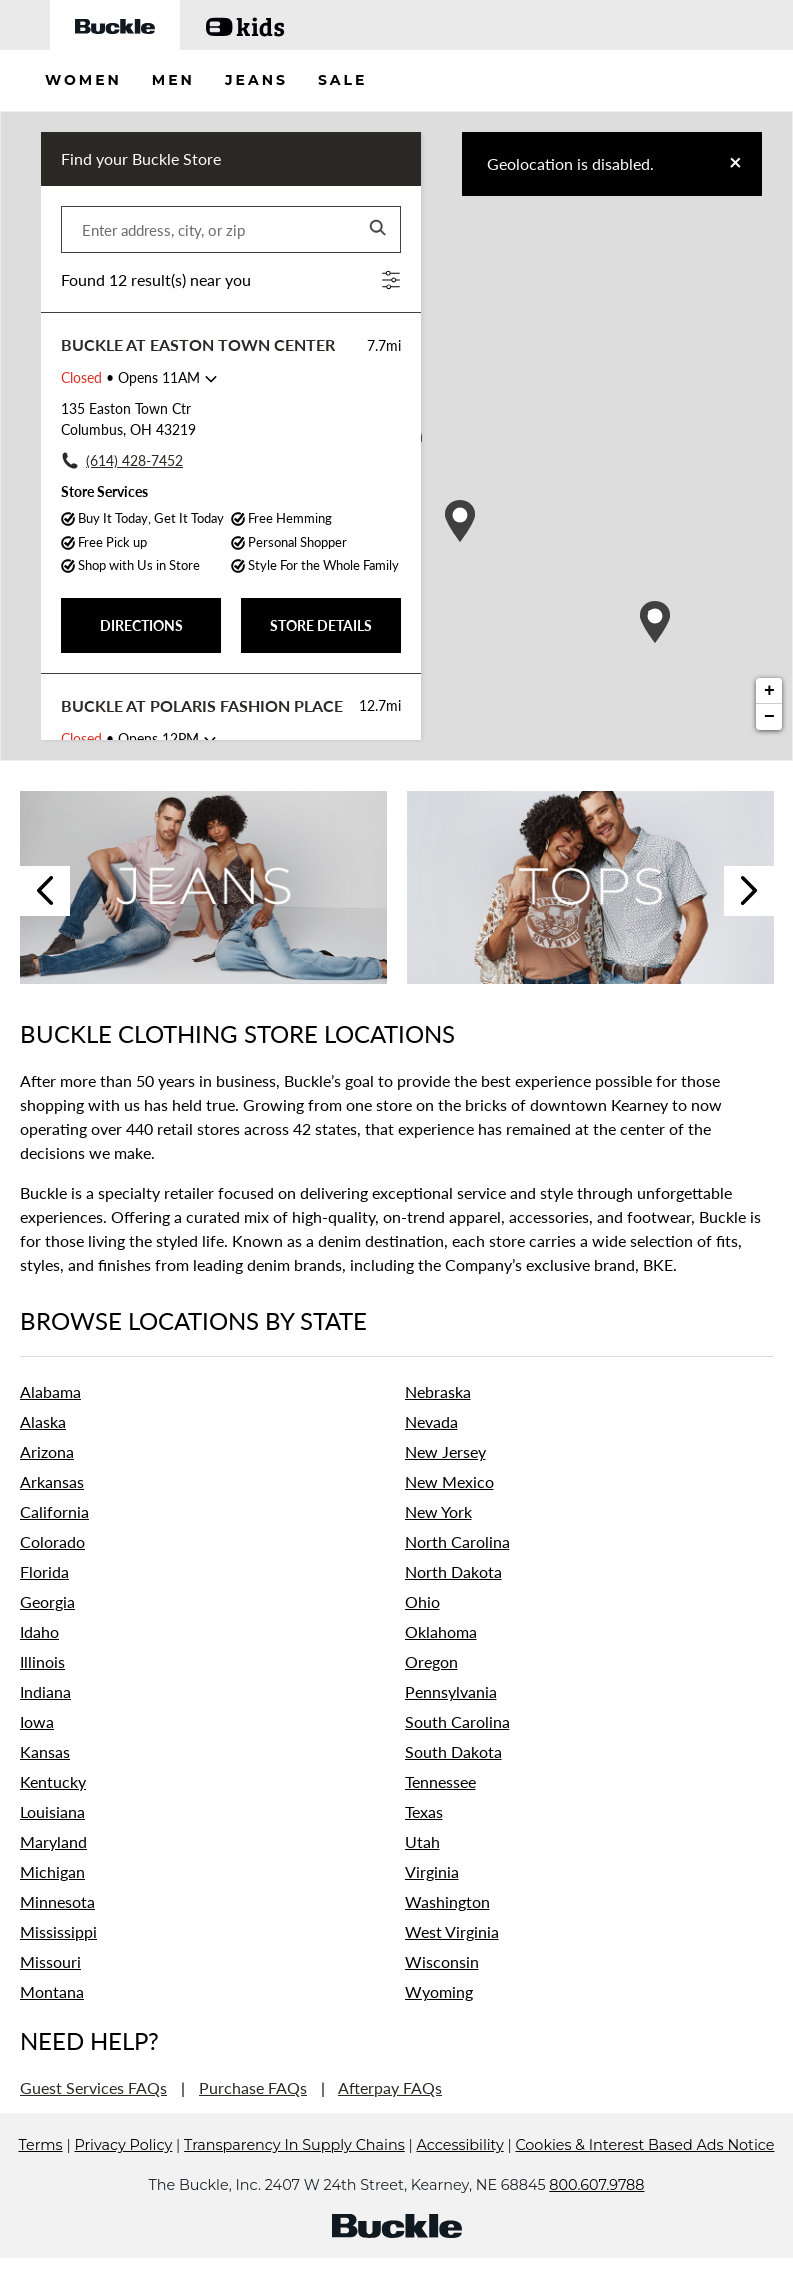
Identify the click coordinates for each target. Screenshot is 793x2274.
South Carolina (457, 1721)
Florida (44, 1571)
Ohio (422, 1601)
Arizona (47, 1451)
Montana (52, 1991)
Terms (41, 2175)
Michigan (52, 1871)
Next (749, 891)
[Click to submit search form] (378, 228)
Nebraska (438, 1391)
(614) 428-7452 (134, 460)
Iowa (37, 1721)
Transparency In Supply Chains (294, 2175)
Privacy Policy (123, 2175)
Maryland (53, 1841)
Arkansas (52, 1481)
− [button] (769, 717)
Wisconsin (442, 1961)
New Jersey (445, 1451)
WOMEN (83, 80)
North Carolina (457, 1541)
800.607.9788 (596, 2215)
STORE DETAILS (321, 625)
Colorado (52, 1541)
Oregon (431, 1661)
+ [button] (769, 691)
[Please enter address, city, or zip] (231, 229)
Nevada (431, 1421)
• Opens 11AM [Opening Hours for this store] (130, 377)
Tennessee (440, 1781)
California (54, 1511)
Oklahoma (441, 1631)
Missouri (50, 1961)
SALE (343, 80)
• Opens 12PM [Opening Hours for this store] (130, 738)
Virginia (432, 1871)
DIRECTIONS (141, 625)
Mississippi (58, 1931)
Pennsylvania (451, 1691)
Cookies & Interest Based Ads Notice (644, 2175)
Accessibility (460, 2175)
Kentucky (53, 1781)
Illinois (42, 1661)
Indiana (45, 1691)
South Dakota (453, 1751)
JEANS (256, 80)
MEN (173, 80)
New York (438, 1511)
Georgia (47, 1601)
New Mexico (449, 1481)
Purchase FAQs (253, 2087)
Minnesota (57, 1901)
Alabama (50, 1391)
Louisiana (52, 1811)
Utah (422, 1841)
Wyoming (439, 1991)
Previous (45, 891)
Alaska (43, 1421)
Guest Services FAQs (93, 2087)
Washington (447, 1901)
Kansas (45, 1751)
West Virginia (452, 1931)
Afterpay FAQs (390, 2087)
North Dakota (453, 1571)
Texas (424, 1811)
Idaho (39, 1631)
